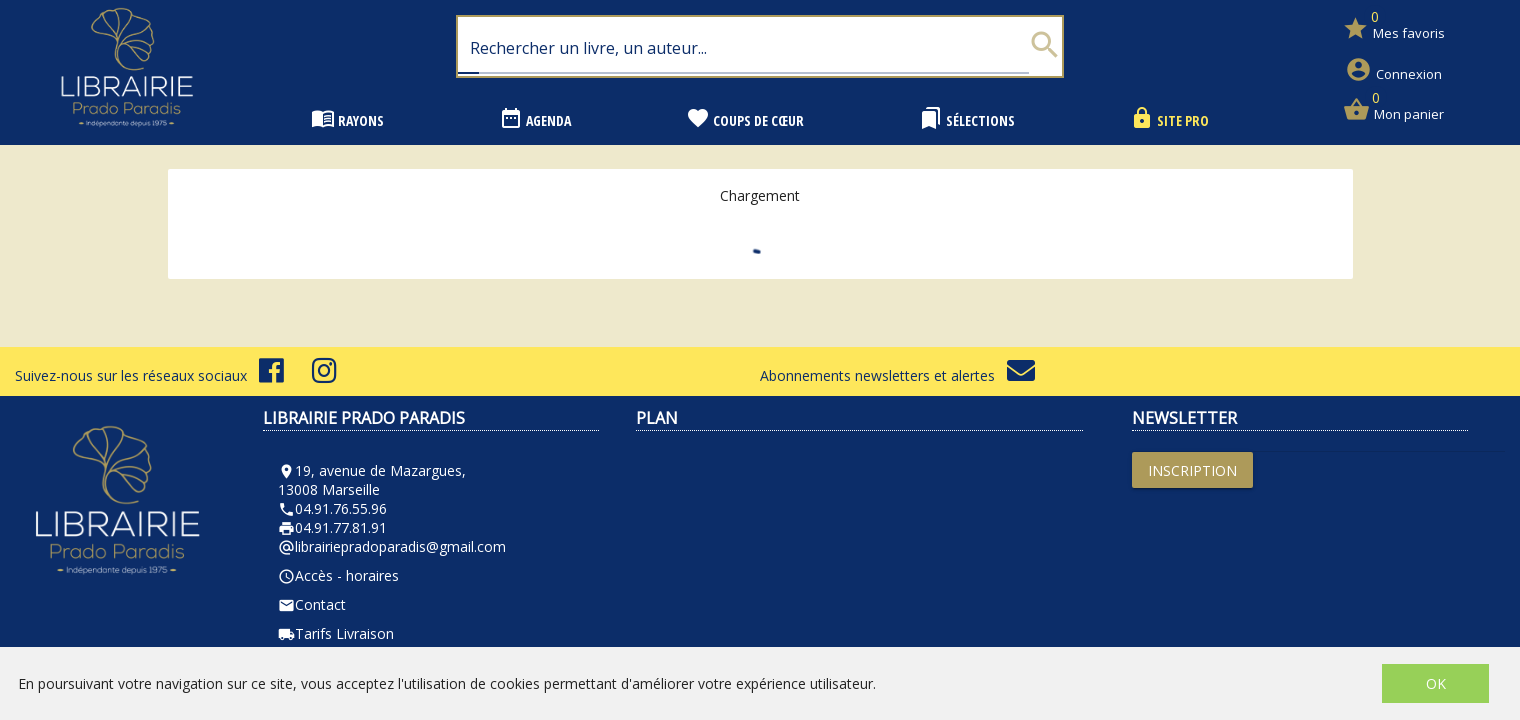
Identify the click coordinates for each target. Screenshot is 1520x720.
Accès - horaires (338, 575)
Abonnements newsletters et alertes (897, 375)
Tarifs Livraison (336, 633)
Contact (312, 604)
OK (1436, 683)
